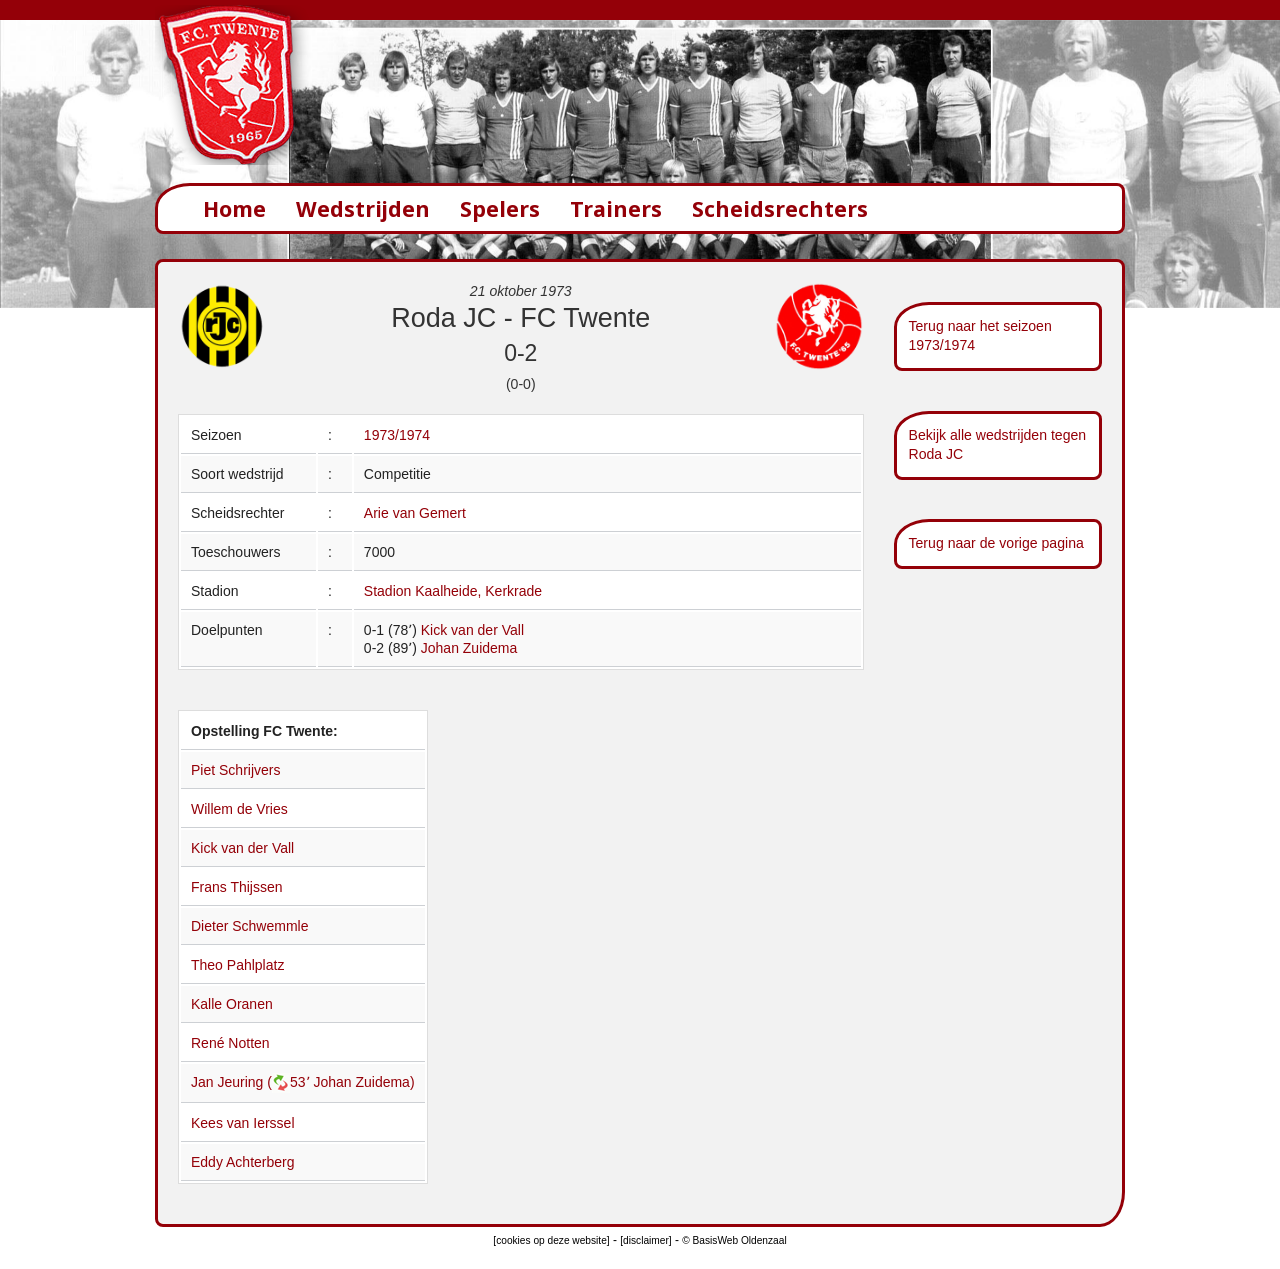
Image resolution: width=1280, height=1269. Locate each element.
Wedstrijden (363, 208)
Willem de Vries (239, 809)
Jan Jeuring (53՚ (252, 1082)
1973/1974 (397, 435)
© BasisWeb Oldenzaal (734, 1240)
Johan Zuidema (469, 648)
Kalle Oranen (232, 1004)
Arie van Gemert (415, 513)
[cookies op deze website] (551, 1240)
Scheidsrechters (780, 208)
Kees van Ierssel (243, 1123)
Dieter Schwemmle (249, 926)
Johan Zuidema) (363, 1082)
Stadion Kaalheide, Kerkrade (453, 591)
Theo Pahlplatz (237, 965)
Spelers (500, 208)
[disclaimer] (645, 1240)
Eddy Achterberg (243, 1162)
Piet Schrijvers (235, 770)
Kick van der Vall (472, 630)
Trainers (616, 208)
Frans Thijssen (237, 887)
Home (234, 208)
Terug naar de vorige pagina (996, 543)
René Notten (230, 1043)
